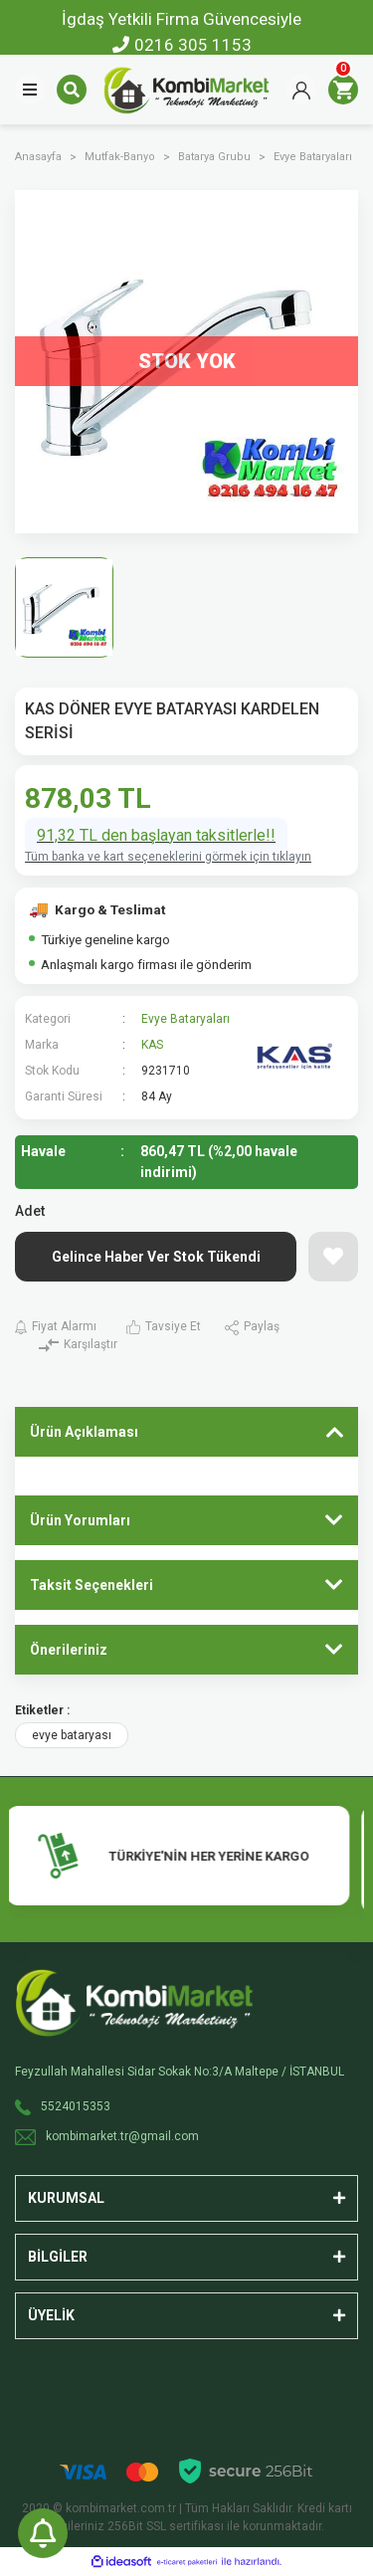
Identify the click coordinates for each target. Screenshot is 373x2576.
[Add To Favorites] (333, 1257)
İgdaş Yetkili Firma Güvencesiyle (181, 19)
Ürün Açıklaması (84, 1432)
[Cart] (343, 89)
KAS (152, 1045)
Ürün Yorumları (80, 1520)
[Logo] (186, 89)
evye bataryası (71, 1735)
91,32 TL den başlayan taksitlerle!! (156, 835)
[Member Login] (301, 89)
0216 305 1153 (182, 45)
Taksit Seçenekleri (91, 1585)
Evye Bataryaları (185, 1019)
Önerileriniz (68, 1650)
